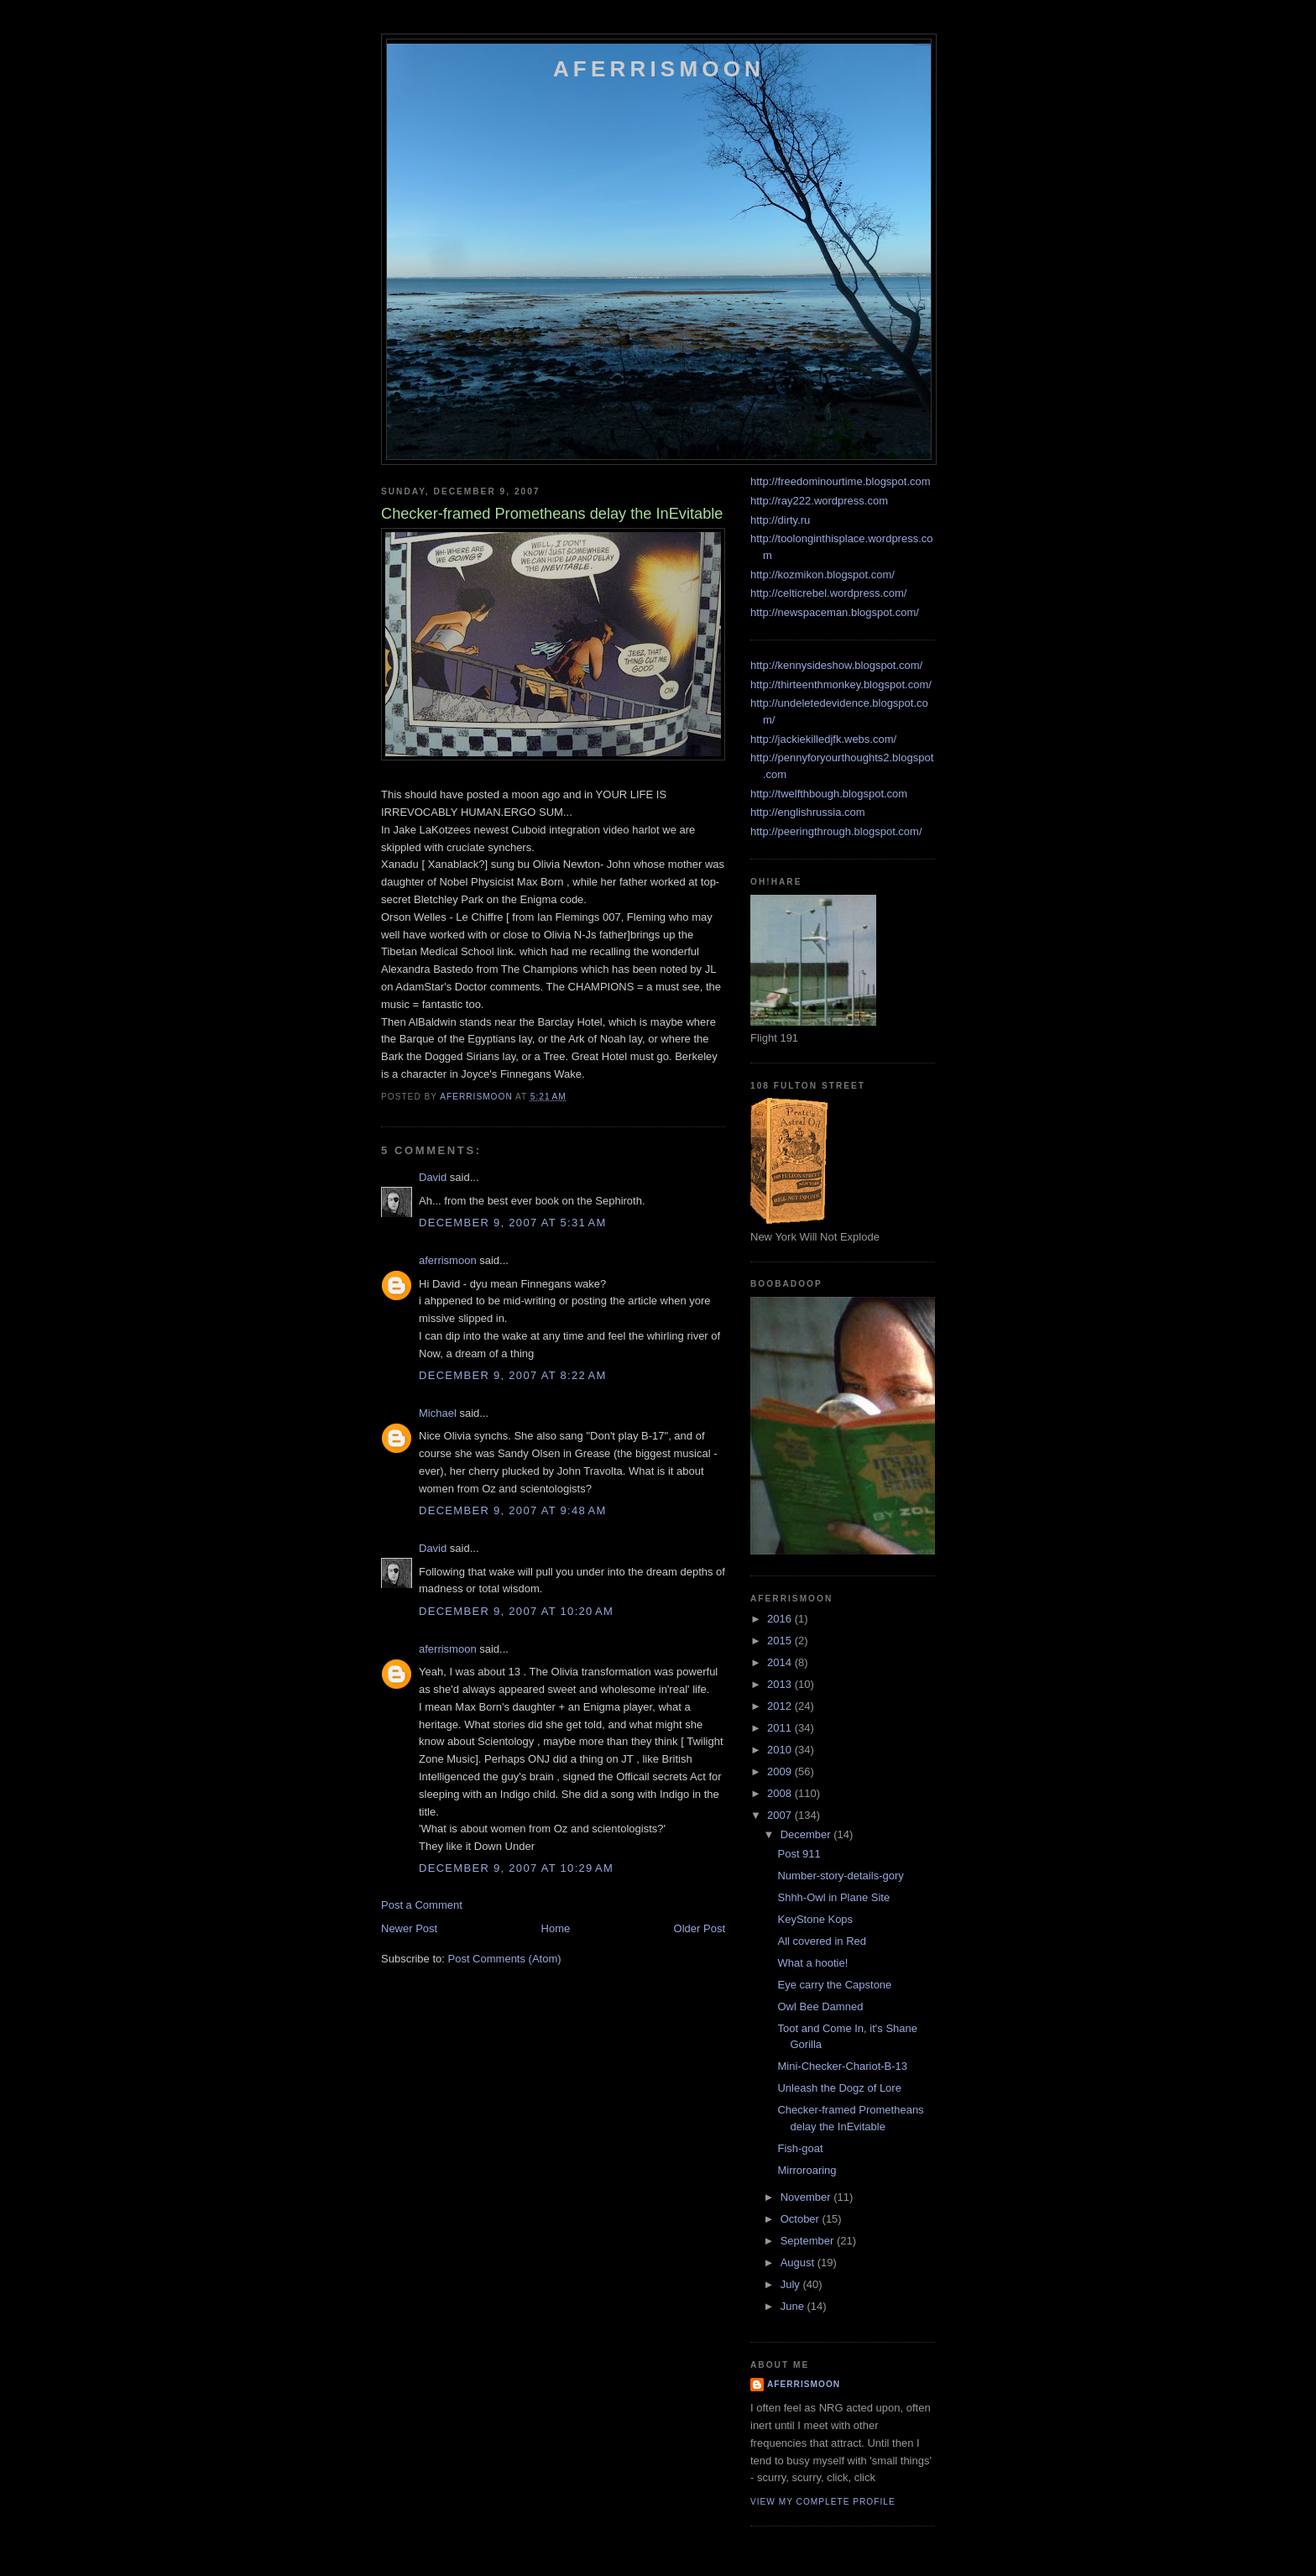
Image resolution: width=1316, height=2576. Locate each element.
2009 (781, 1771)
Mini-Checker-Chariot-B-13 (842, 2066)
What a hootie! (812, 1963)
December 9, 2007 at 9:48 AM (513, 1510)
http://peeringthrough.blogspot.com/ (836, 831)
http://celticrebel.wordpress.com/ (828, 593)
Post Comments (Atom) (504, 1958)
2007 (781, 1815)
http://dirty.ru (780, 520)
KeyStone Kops (815, 1919)
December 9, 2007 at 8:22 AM (513, 1375)
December (807, 1834)
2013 (781, 1684)
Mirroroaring (806, 2170)
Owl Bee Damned (820, 2006)
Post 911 (798, 1853)
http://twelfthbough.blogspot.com (828, 793)
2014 (781, 1662)
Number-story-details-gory (840, 1875)
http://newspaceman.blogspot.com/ (834, 612)
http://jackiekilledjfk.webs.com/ (823, 739)
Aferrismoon (659, 68)
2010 (781, 1749)
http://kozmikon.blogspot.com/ (822, 574)
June (794, 2306)
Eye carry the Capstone (834, 1984)
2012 (781, 1706)
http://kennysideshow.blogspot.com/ (836, 665)
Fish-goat (799, 2148)
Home (556, 1928)
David (432, 1177)
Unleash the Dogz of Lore (839, 2088)
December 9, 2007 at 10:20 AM (516, 1611)
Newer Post (409, 1928)
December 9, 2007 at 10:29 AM (516, 1868)
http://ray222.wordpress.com (819, 500)
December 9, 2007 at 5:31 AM (513, 1222)
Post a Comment (421, 1905)
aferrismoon (448, 1260)
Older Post (699, 1928)
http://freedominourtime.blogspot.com (840, 481)
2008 (781, 1793)
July (792, 2284)
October (801, 2219)
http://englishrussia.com (807, 812)
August (799, 2262)
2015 (781, 1640)
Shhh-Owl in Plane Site (833, 1897)
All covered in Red (821, 1941)
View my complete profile (823, 2501)
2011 (781, 1728)
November (807, 2197)
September (809, 2240)
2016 (781, 1618)
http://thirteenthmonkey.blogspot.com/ (841, 684)
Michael (438, 1413)
